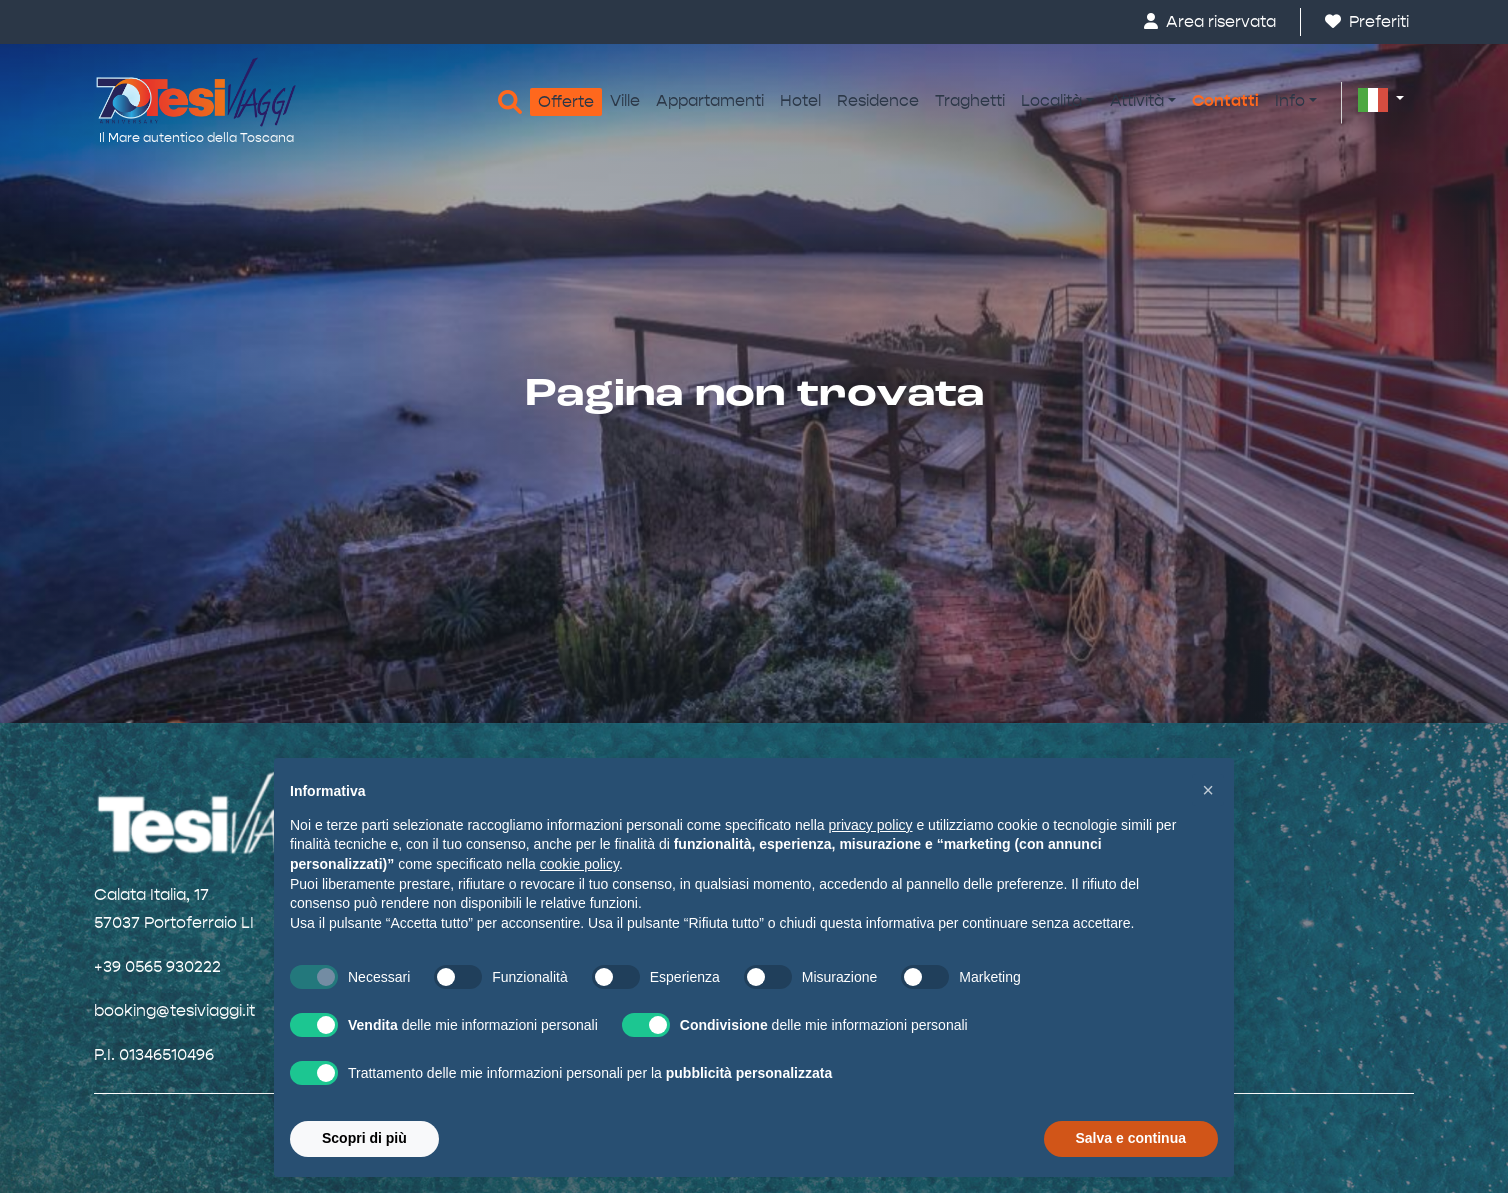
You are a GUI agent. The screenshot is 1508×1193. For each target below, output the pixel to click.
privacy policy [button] (871, 825)
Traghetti (970, 100)
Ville (625, 100)
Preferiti (1367, 21)
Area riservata (1210, 21)
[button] (1381, 99)
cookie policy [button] (579, 864)
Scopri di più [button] (364, 1138)
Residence (878, 100)
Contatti (1225, 100)
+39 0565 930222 (157, 966)
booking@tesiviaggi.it (174, 1010)
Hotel (800, 100)
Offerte (566, 101)
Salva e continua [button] (1131, 1138)
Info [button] (1290, 100)
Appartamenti (710, 100)
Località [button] (1051, 100)
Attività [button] (1137, 100)
